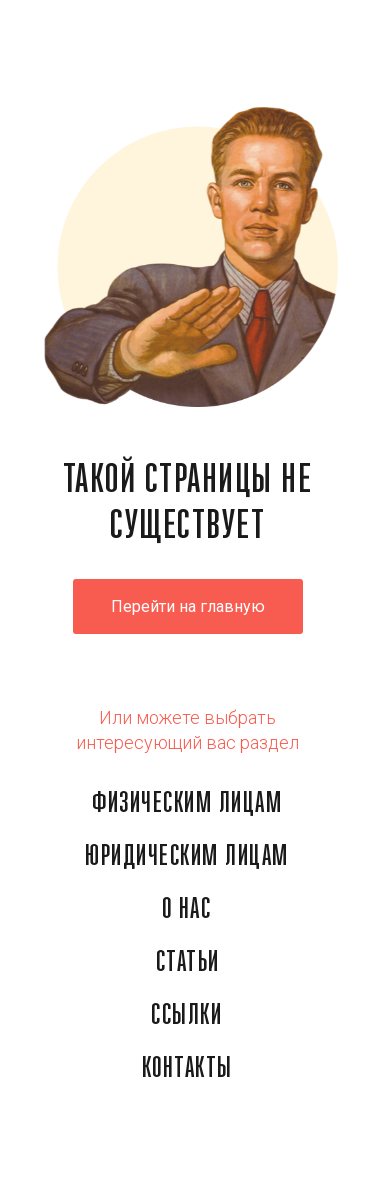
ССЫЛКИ (186, 1016)
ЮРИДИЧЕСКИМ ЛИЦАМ (187, 857)
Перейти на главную (188, 606)
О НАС (187, 910)
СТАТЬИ (188, 963)
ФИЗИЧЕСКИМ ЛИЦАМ (187, 804)
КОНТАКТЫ (187, 1069)
